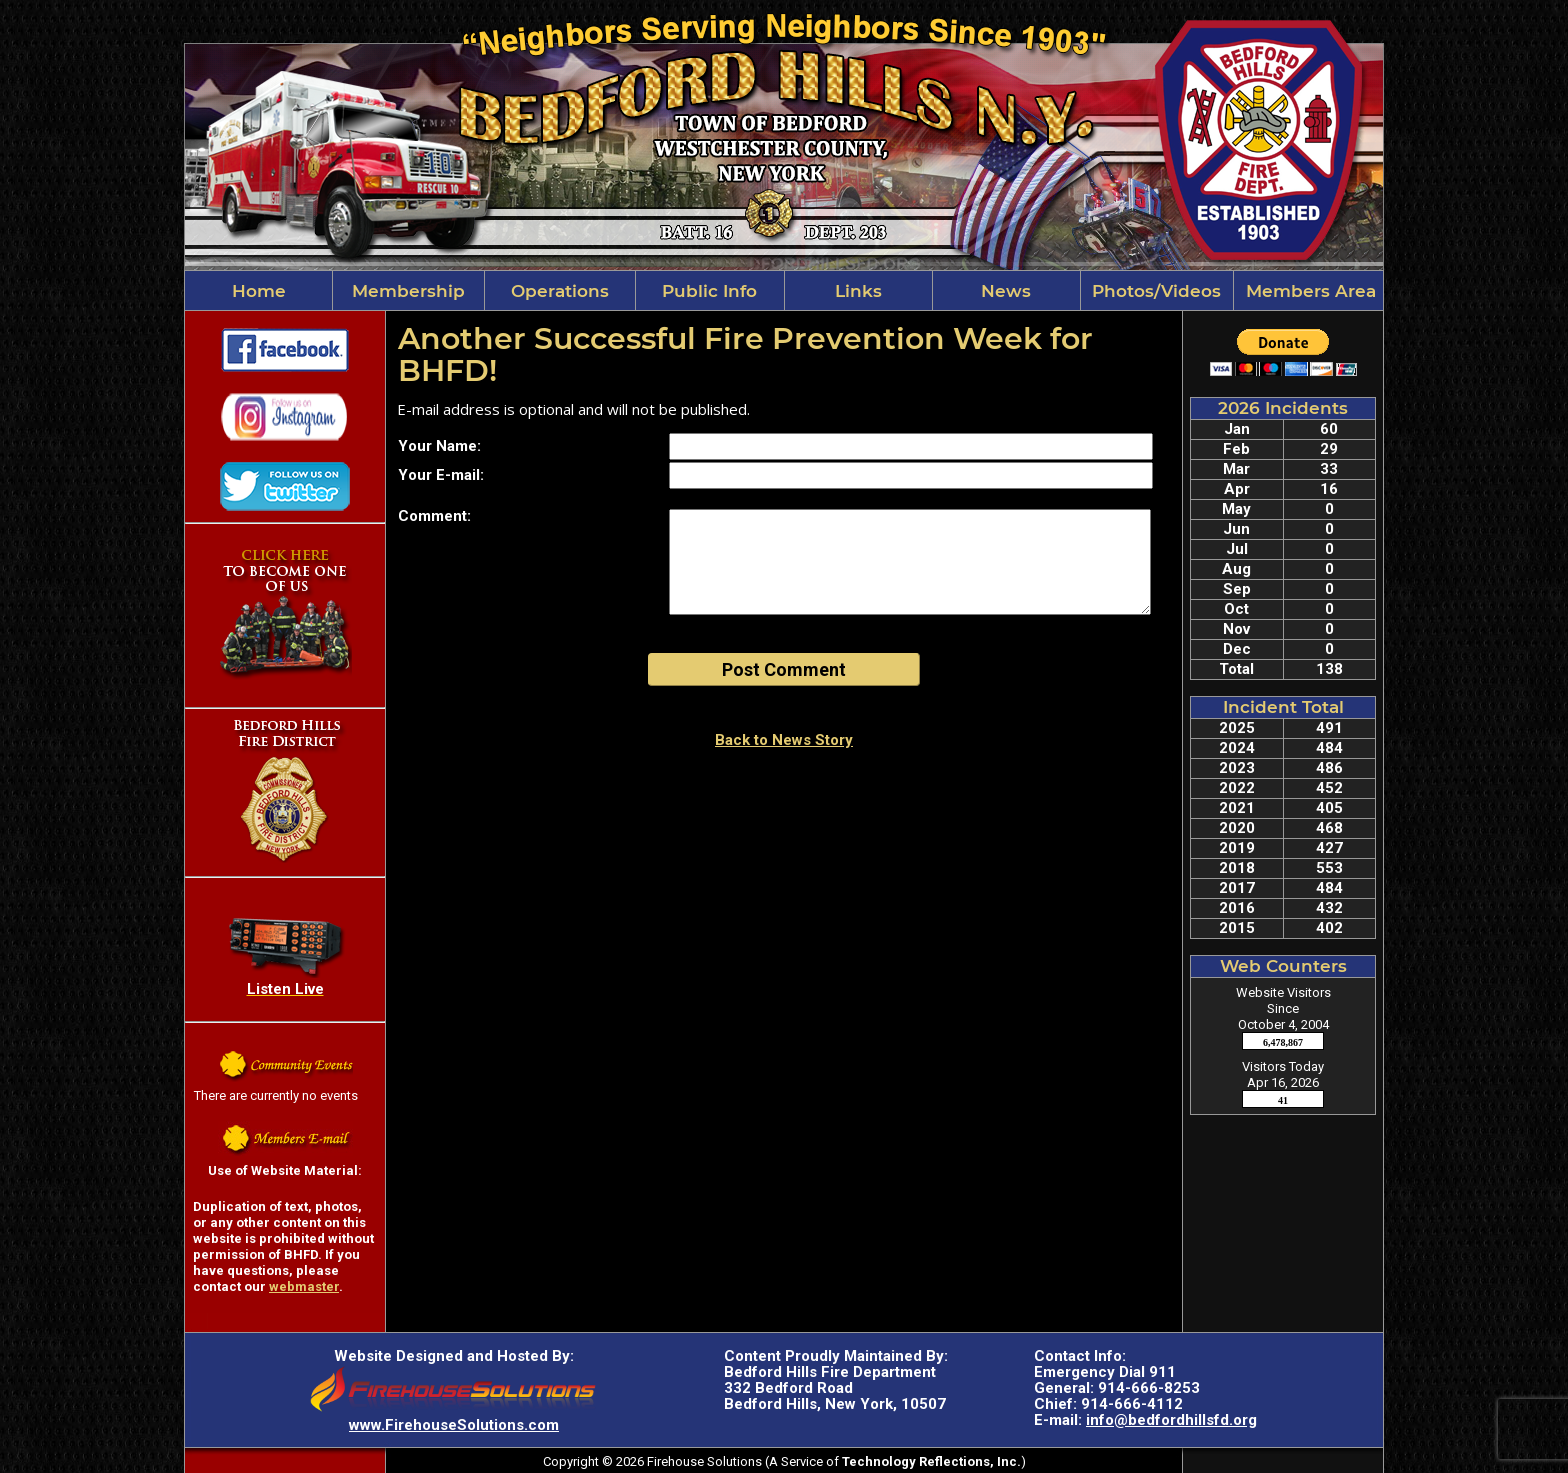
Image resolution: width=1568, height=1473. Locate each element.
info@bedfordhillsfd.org (1171, 1420)
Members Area (1308, 291)
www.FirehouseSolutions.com (454, 1425)
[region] (784, 290)
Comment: (434, 516)
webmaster (304, 1286)
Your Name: (439, 446)
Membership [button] (408, 291)
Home (259, 291)
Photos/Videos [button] (1156, 291)
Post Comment (784, 669)
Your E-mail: (441, 475)
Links (858, 291)
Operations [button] (560, 291)
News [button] (1006, 291)
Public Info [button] (709, 291)
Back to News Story (784, 740)
